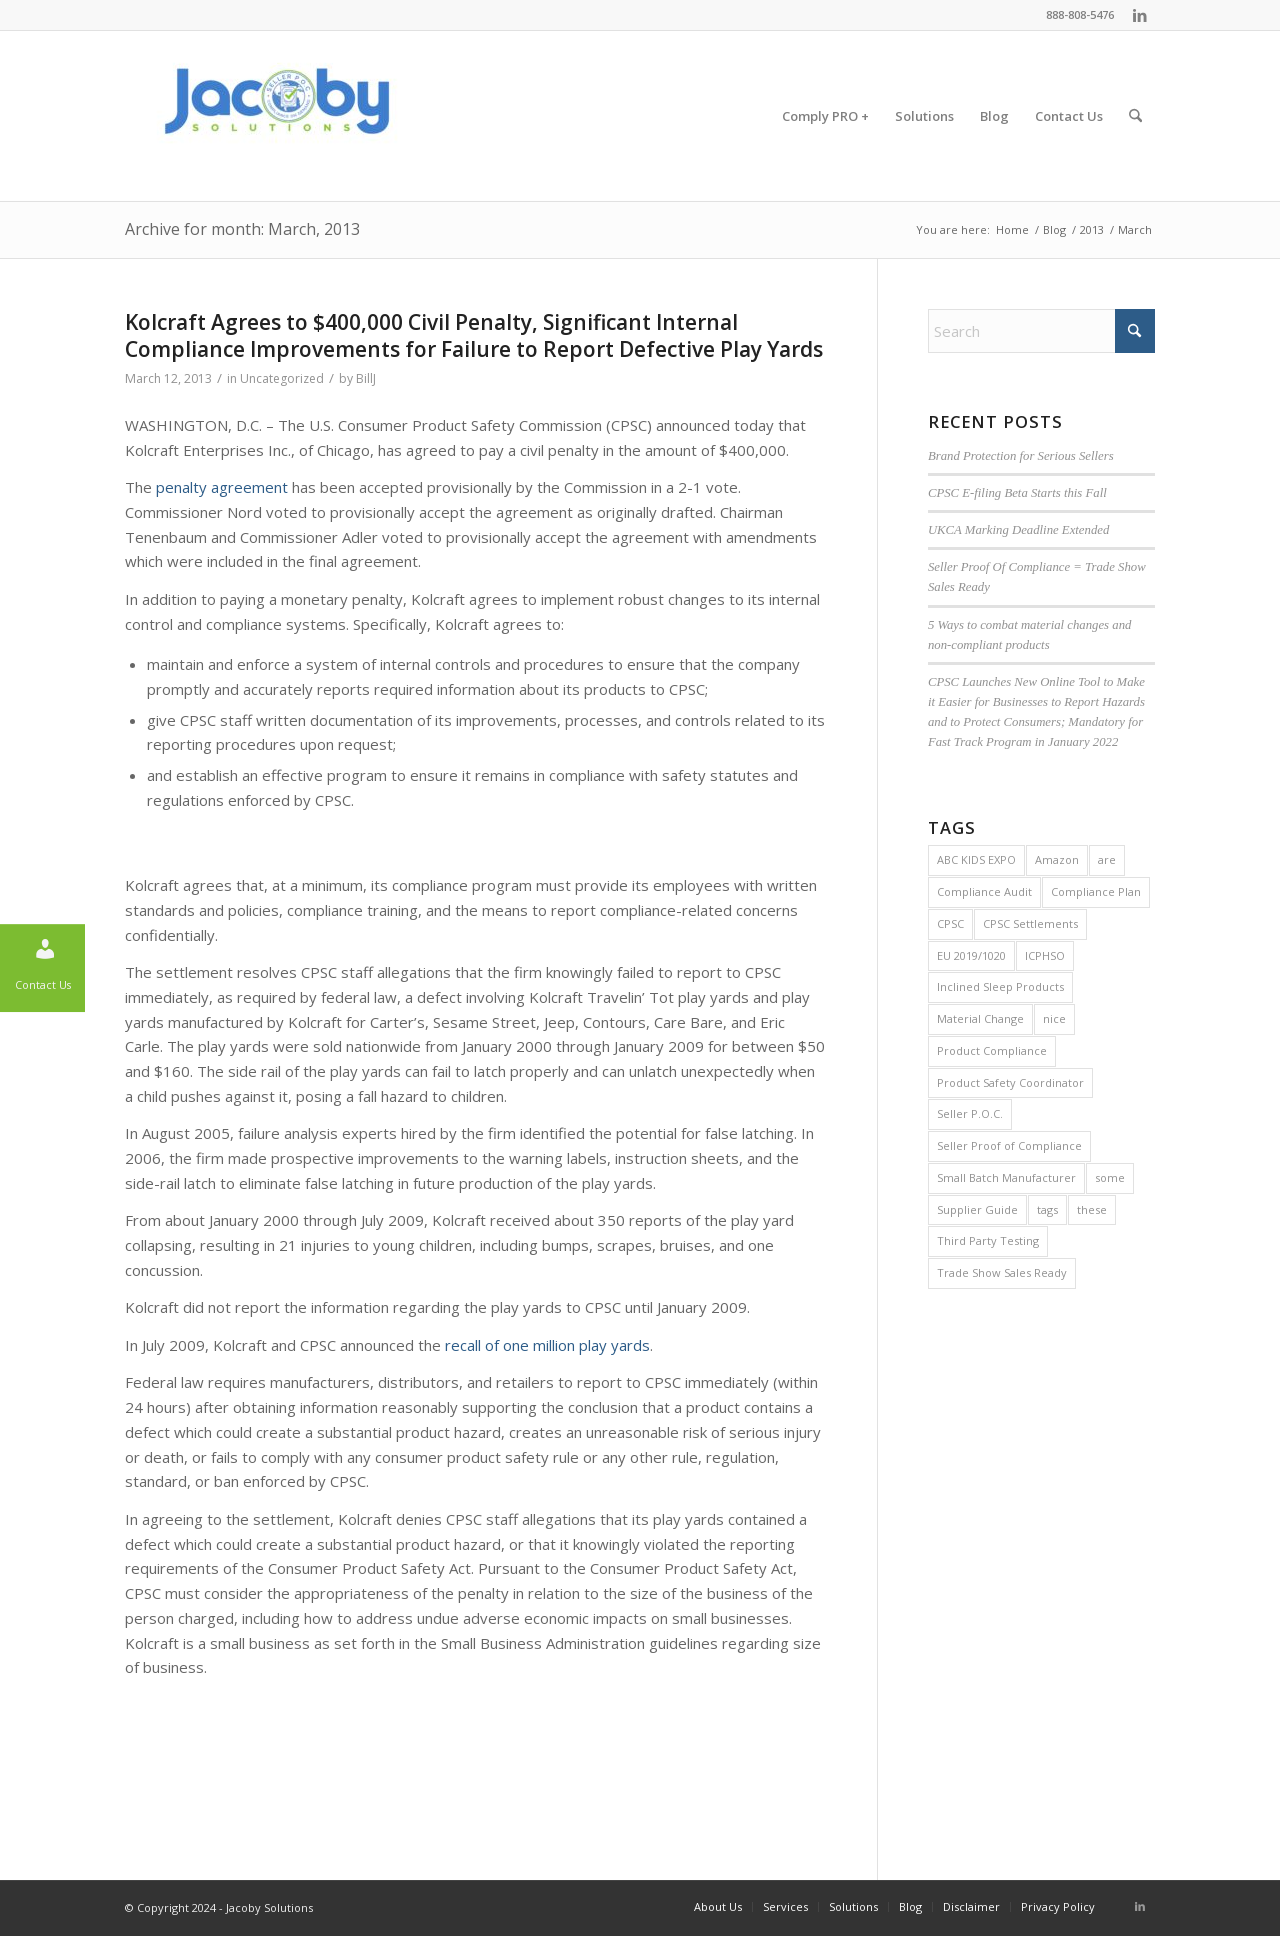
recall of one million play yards (547, 1345)
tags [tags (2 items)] (1047, 1209)
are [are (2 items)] (1107, 859)
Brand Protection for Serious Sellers (1021, 456)
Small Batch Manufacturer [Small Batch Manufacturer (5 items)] (1006, 1177)
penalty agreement (222, 487)
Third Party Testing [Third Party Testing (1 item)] (988, 1240)
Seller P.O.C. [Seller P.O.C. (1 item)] (970, 1113)
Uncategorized (282, 378)
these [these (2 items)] (1092, 1209)
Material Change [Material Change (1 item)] (980, 1018)
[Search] (1135, 116)
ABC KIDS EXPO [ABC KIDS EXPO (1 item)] (976, 859)
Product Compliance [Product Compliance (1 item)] (992, 1050)
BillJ (366, 378)
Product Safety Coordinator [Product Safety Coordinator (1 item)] (1010, 1082)
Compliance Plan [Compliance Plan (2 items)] (1096, 891)
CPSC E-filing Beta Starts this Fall (1017, 493)
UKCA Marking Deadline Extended (1018, 530)
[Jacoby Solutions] (275, 116)
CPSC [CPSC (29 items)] (950, 923)
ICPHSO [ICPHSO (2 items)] (1045, 955)
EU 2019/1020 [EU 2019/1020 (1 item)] (971, 955)
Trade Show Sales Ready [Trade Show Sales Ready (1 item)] (1002, 1272)
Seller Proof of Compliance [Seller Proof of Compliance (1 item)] (1009, 1145)
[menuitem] (825, 116)
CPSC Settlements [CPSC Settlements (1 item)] (1030, 923)
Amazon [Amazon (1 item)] (1057, 859)
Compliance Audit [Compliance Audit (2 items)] (984, 891)
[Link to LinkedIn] (1140, 15)
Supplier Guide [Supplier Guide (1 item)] (977, 1209)
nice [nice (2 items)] (1054, 1018)
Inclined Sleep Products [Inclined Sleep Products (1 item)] (1000, 986)
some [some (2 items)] (1110, 1177)
